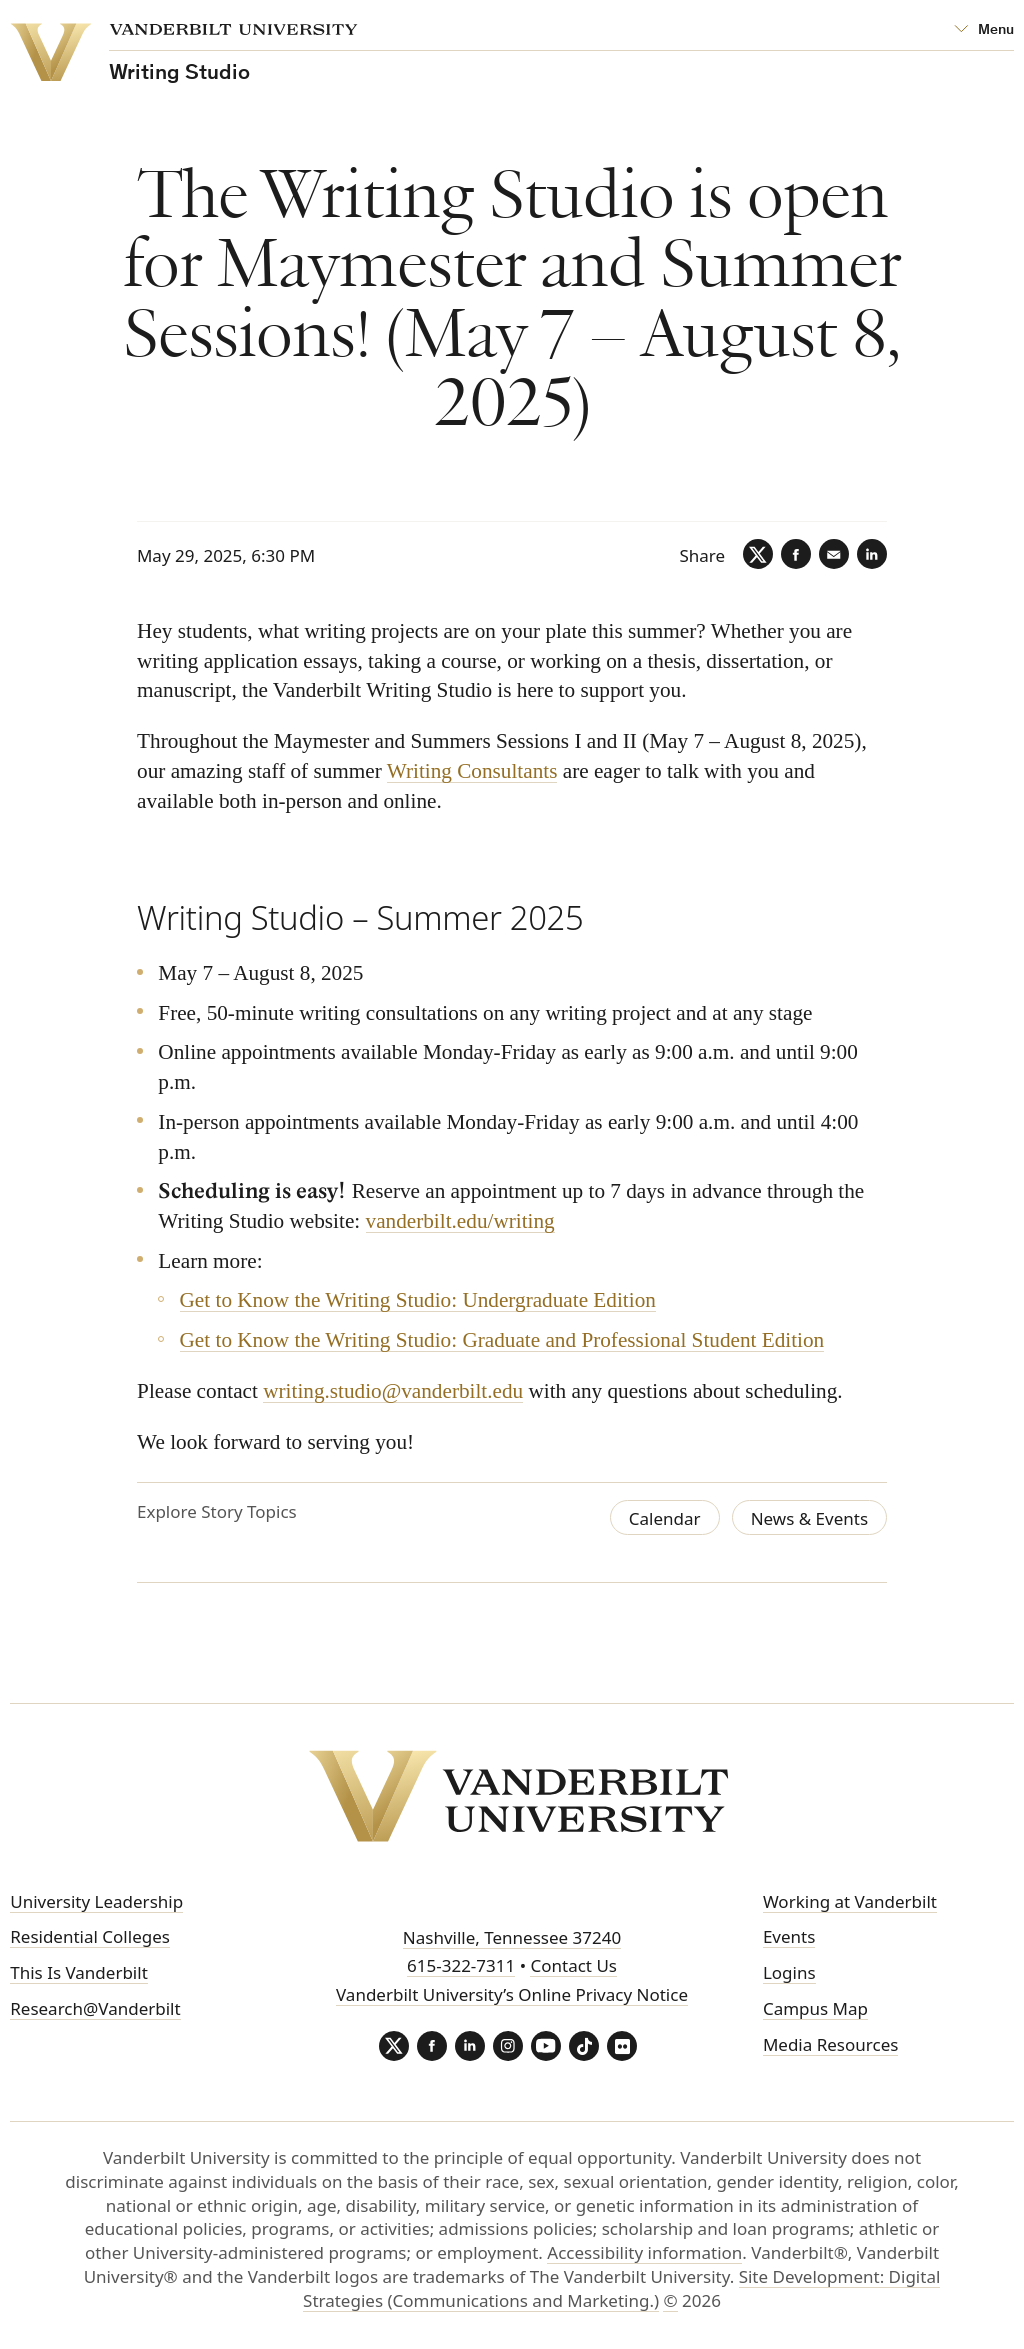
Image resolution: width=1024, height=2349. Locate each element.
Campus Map (815, 2008)
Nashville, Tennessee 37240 (512, 1937)
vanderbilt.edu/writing (459, 1221)
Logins (789, 1972)
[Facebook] (796, 554)
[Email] (834, 554)
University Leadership (96, 1901)
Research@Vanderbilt (95, 2008)
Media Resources (830, 2044)
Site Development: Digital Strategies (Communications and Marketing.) (621, 2288)
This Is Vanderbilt (79, 1972)
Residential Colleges (90, 1936)
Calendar (665, 1518)
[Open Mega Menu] (984, 30)
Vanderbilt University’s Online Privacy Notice (512, 1994)
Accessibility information (644, 2252)
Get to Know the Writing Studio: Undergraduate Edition (417, 1301)
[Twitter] (758, 554)
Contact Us (573, 1965)
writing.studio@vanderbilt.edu (393, 1391)
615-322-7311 (461, 1965)
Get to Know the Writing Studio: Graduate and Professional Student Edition (501, 1341)
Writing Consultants (472, 772)
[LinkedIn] (872, 554)
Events (789, 1936)
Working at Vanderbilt (850, 1901)
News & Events (809, 1518)
